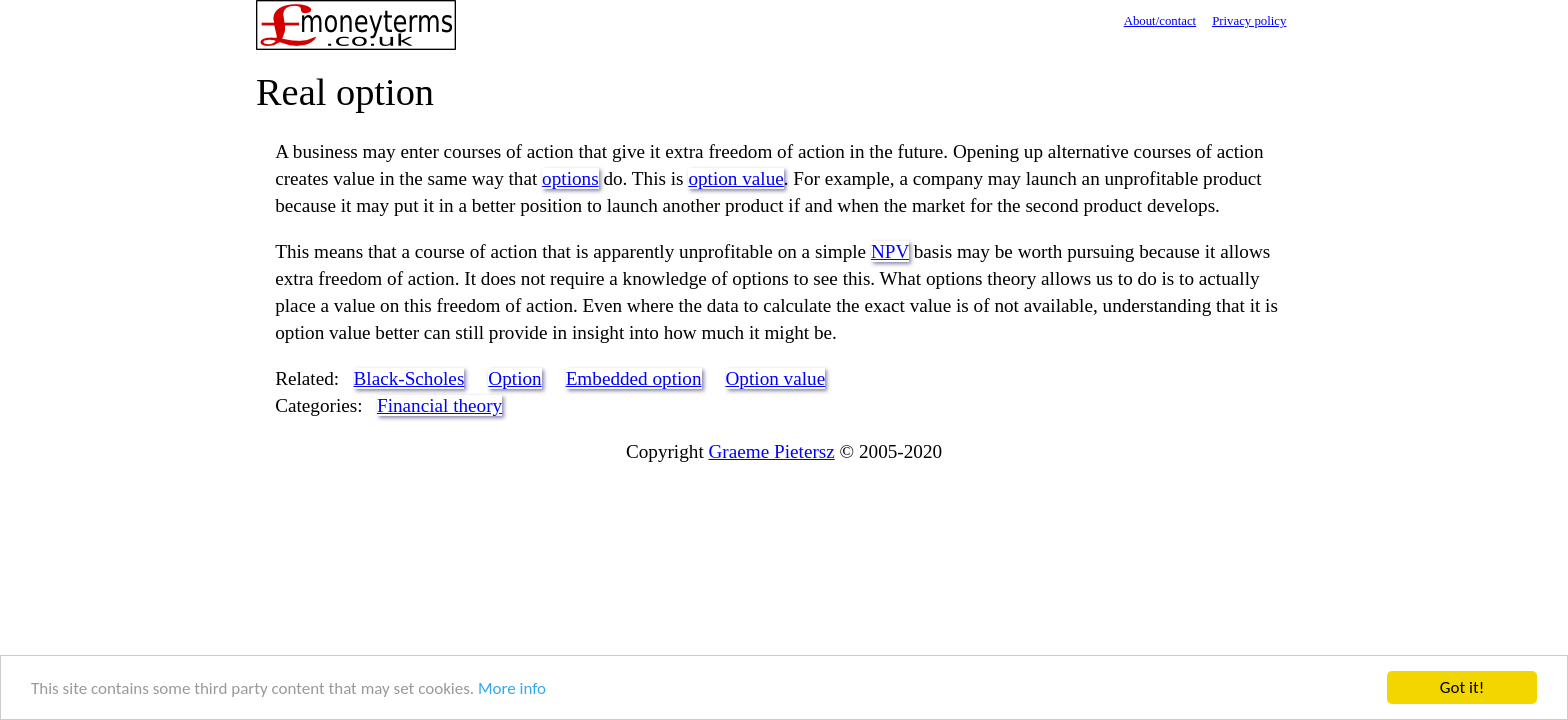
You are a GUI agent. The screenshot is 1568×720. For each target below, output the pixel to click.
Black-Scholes (409, 378)
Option (514, 378)
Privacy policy (1249, 21)
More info (512, 689)
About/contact (1160, 21)
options (570, 178)
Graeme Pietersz (772, 451)
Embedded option (634, 378)
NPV (890, 251)
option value (735, 178)
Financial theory (439, 405)
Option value (776, 378)
